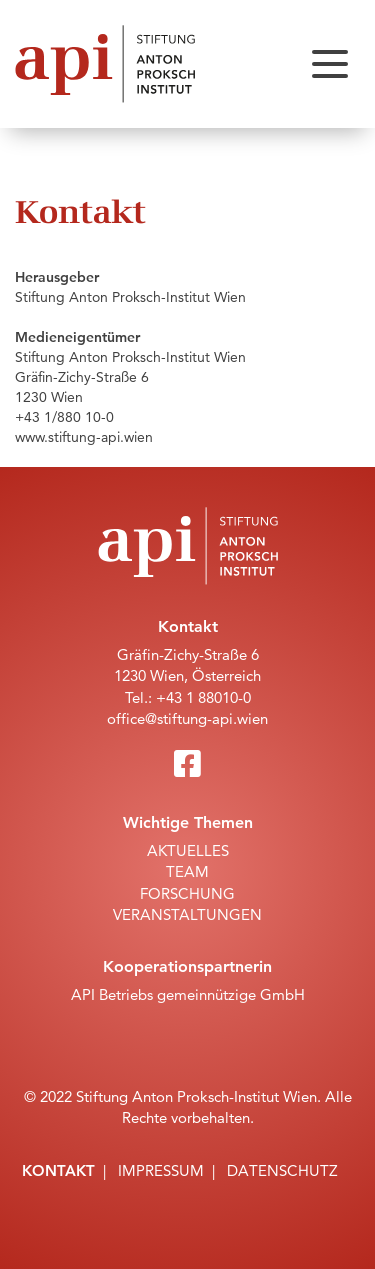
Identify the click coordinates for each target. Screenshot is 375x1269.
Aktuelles (188, 850)
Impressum (161, 1170)
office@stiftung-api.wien (187, 718)
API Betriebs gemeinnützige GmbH (188, 994)
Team (187, 871)
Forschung (187, 893)
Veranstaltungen (187, 914)
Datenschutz (282, 1170)
